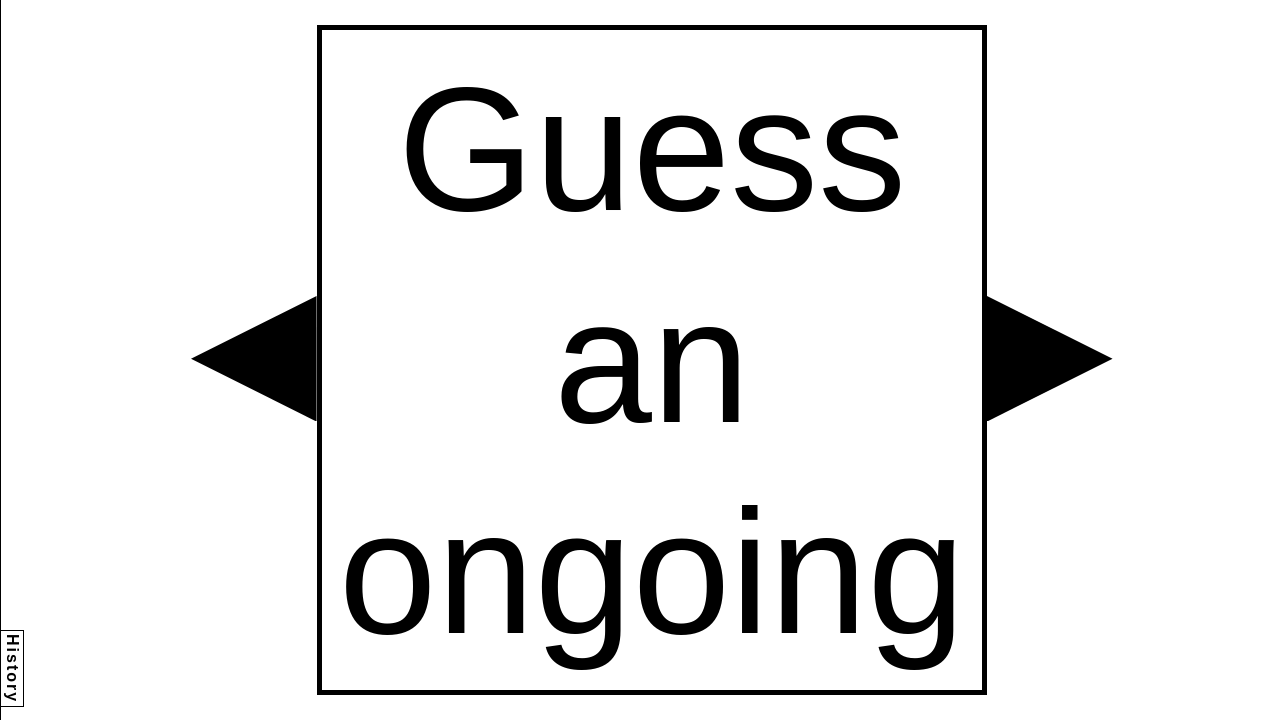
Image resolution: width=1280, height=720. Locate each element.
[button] (254, 359)
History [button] (12, 668)
